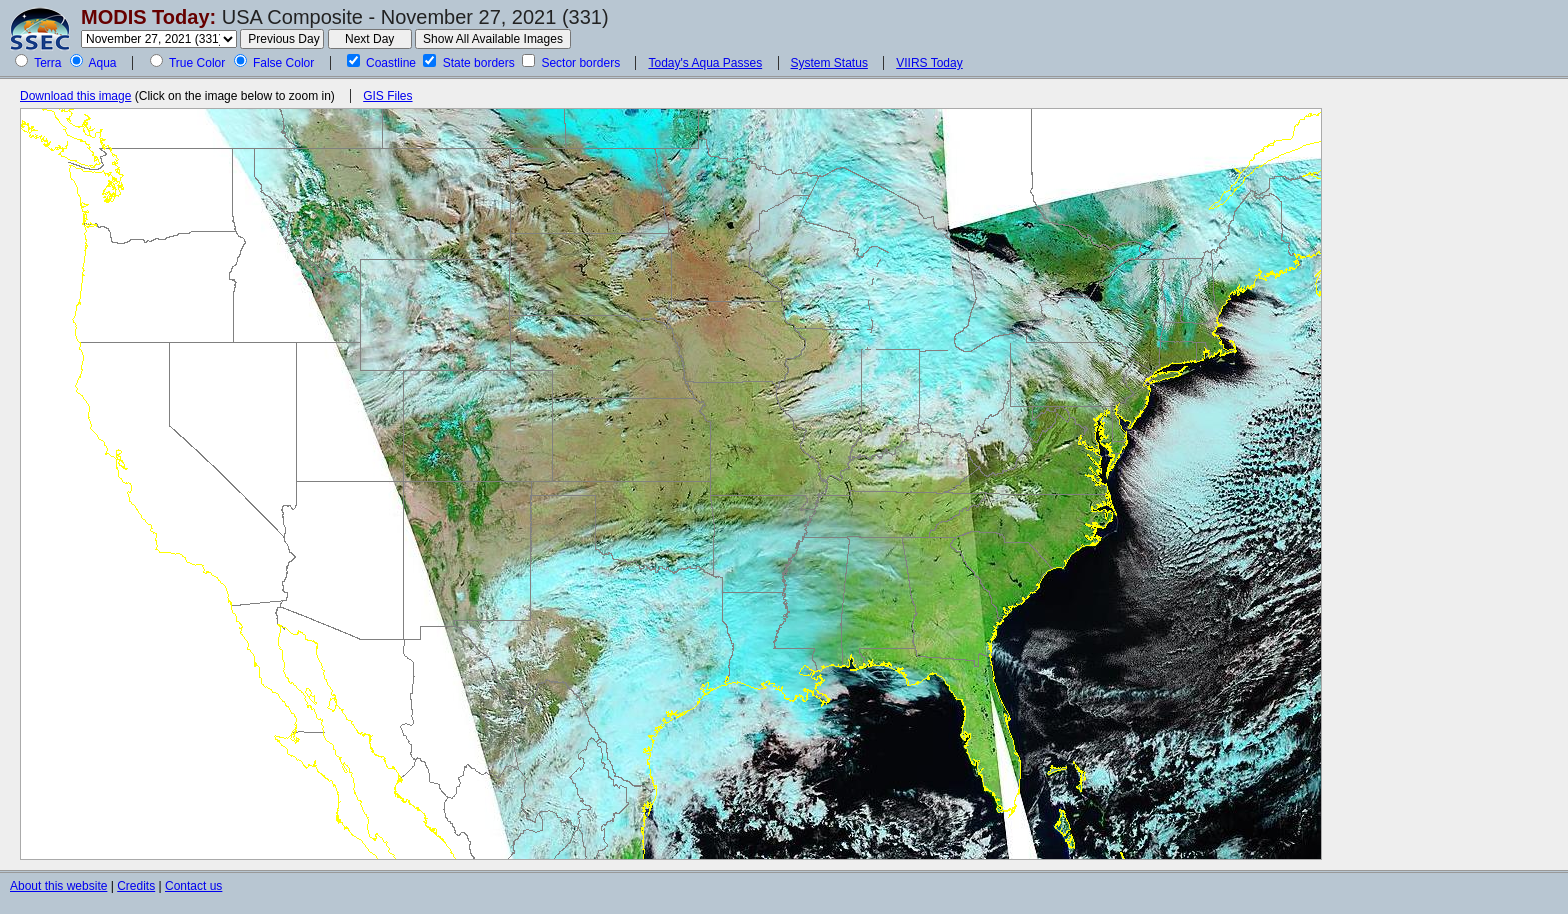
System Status (829, 63)
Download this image (75, 96)
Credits (136, 886)
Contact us (193, 886)
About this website (58, 886)
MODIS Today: (148, 17)
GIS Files (387, 96)
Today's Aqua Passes (705, 63)
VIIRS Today (929, 63)
